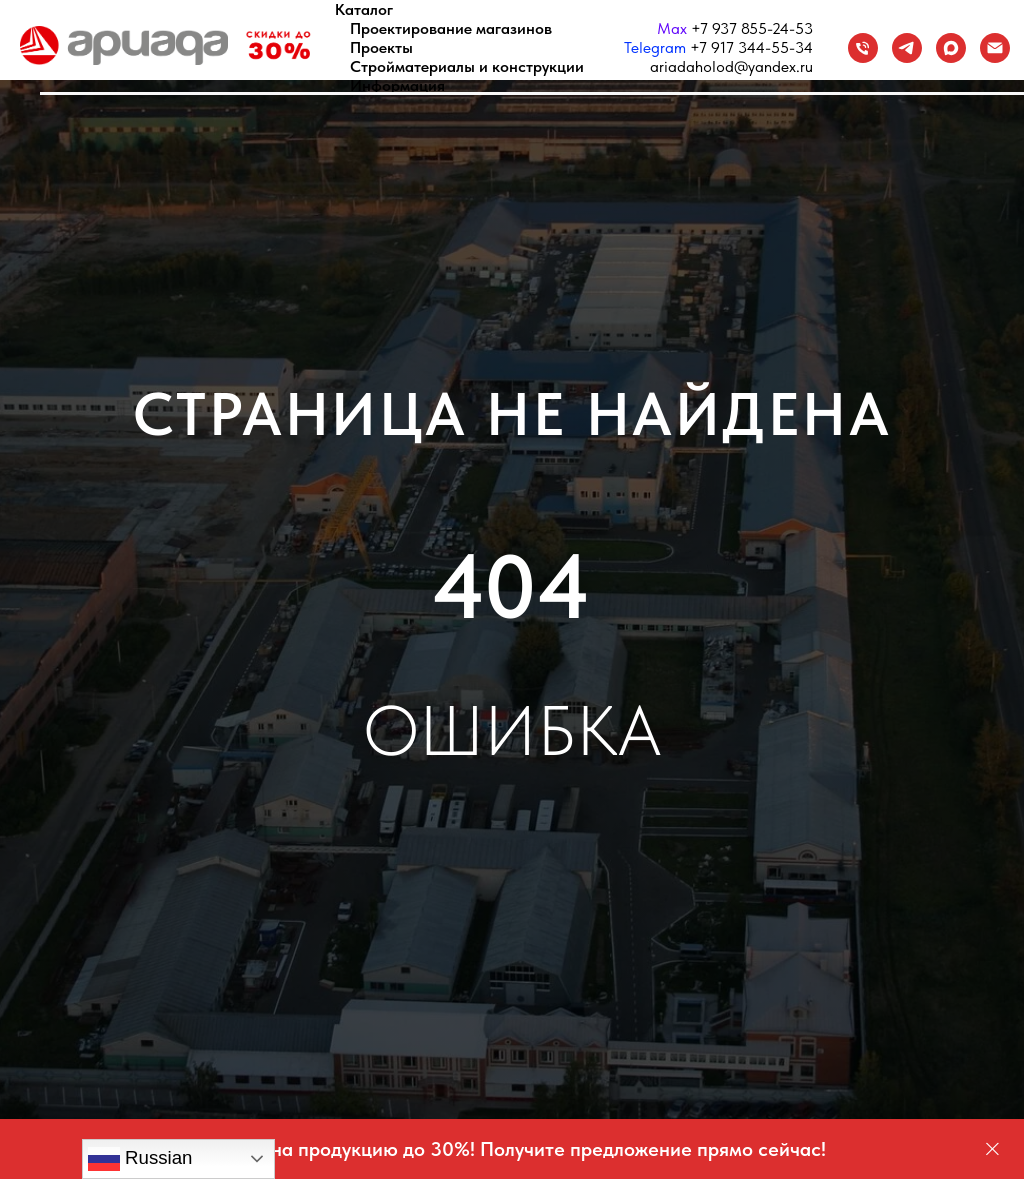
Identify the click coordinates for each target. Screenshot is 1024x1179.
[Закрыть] (992, 1149)
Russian (140, 1159)
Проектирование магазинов (451, 28)
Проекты (381, 47)
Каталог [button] (364, 9)
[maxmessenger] (951, 48)
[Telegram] (907, 48)
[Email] (995, 48)
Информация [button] (397, 85)
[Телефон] (863, 48)
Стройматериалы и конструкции (467, 66)
